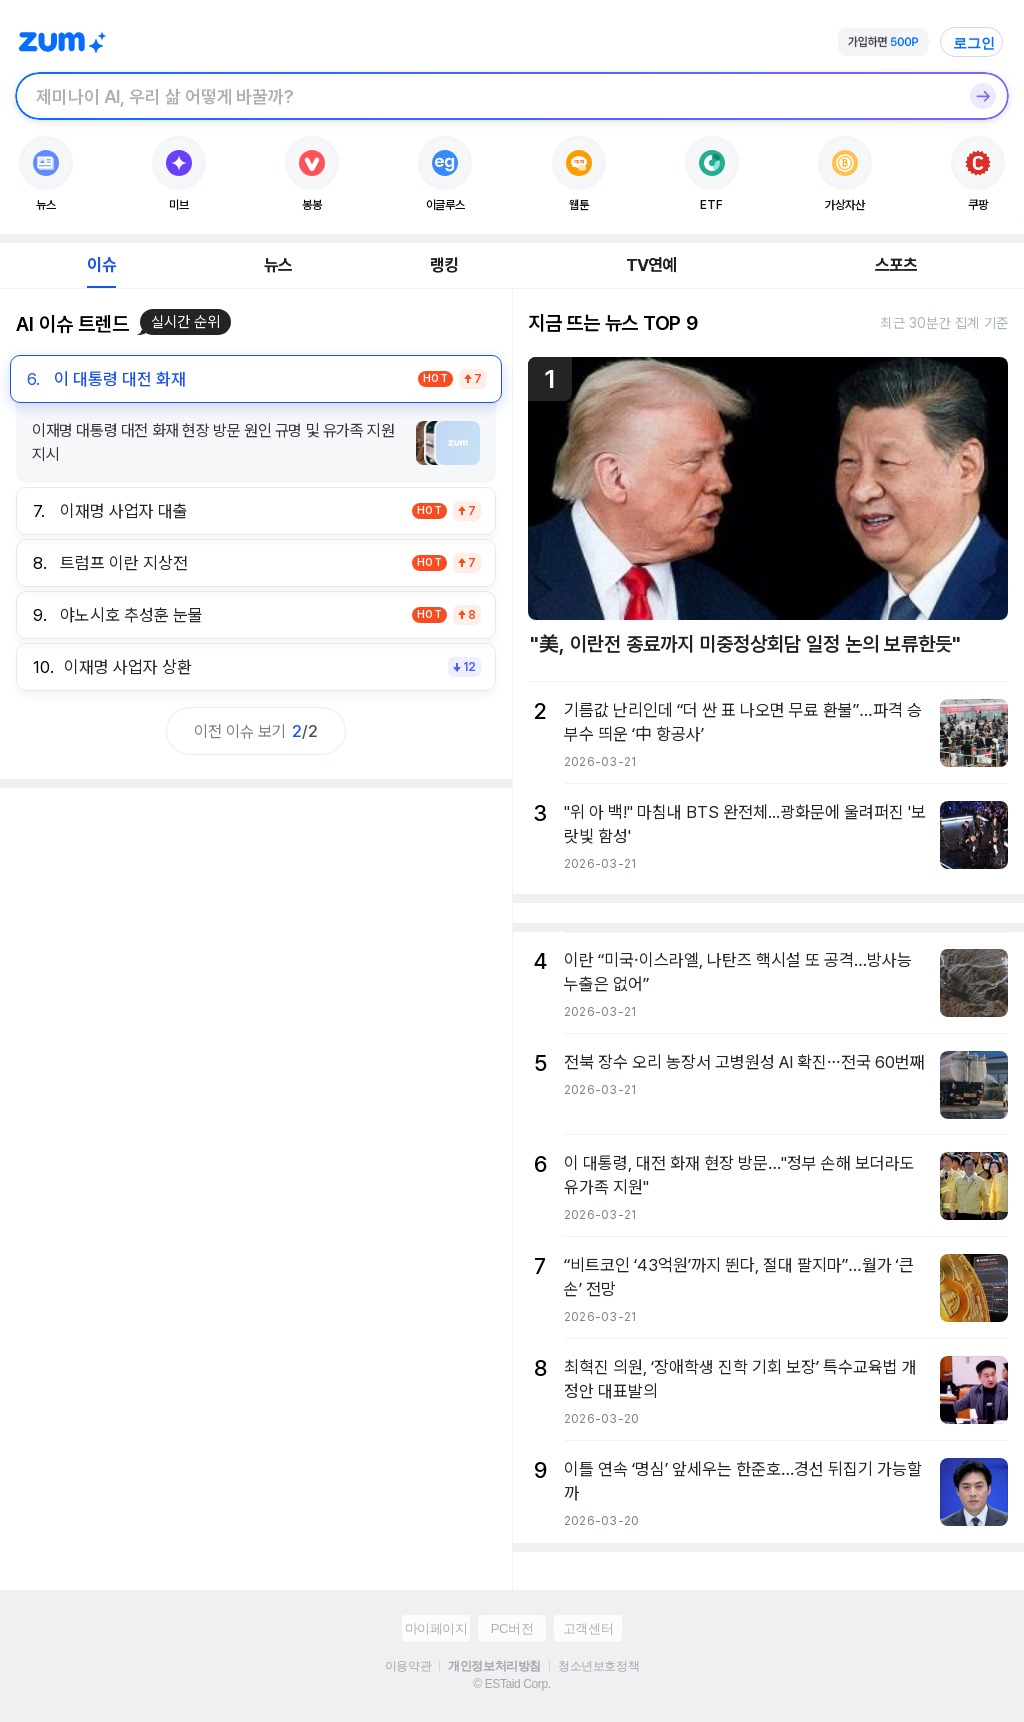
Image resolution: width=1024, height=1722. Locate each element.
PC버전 (512, 1628)
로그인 (974, 43)
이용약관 (408, 1666)
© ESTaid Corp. (511, 1684)
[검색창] (486, 96)
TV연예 (651, 265)
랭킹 (444, 265)
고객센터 (588, 1628)
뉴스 (278, 265)
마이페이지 (436, 1628)
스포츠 (896, 265)
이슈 (101, 265)
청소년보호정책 (598, 1666)
